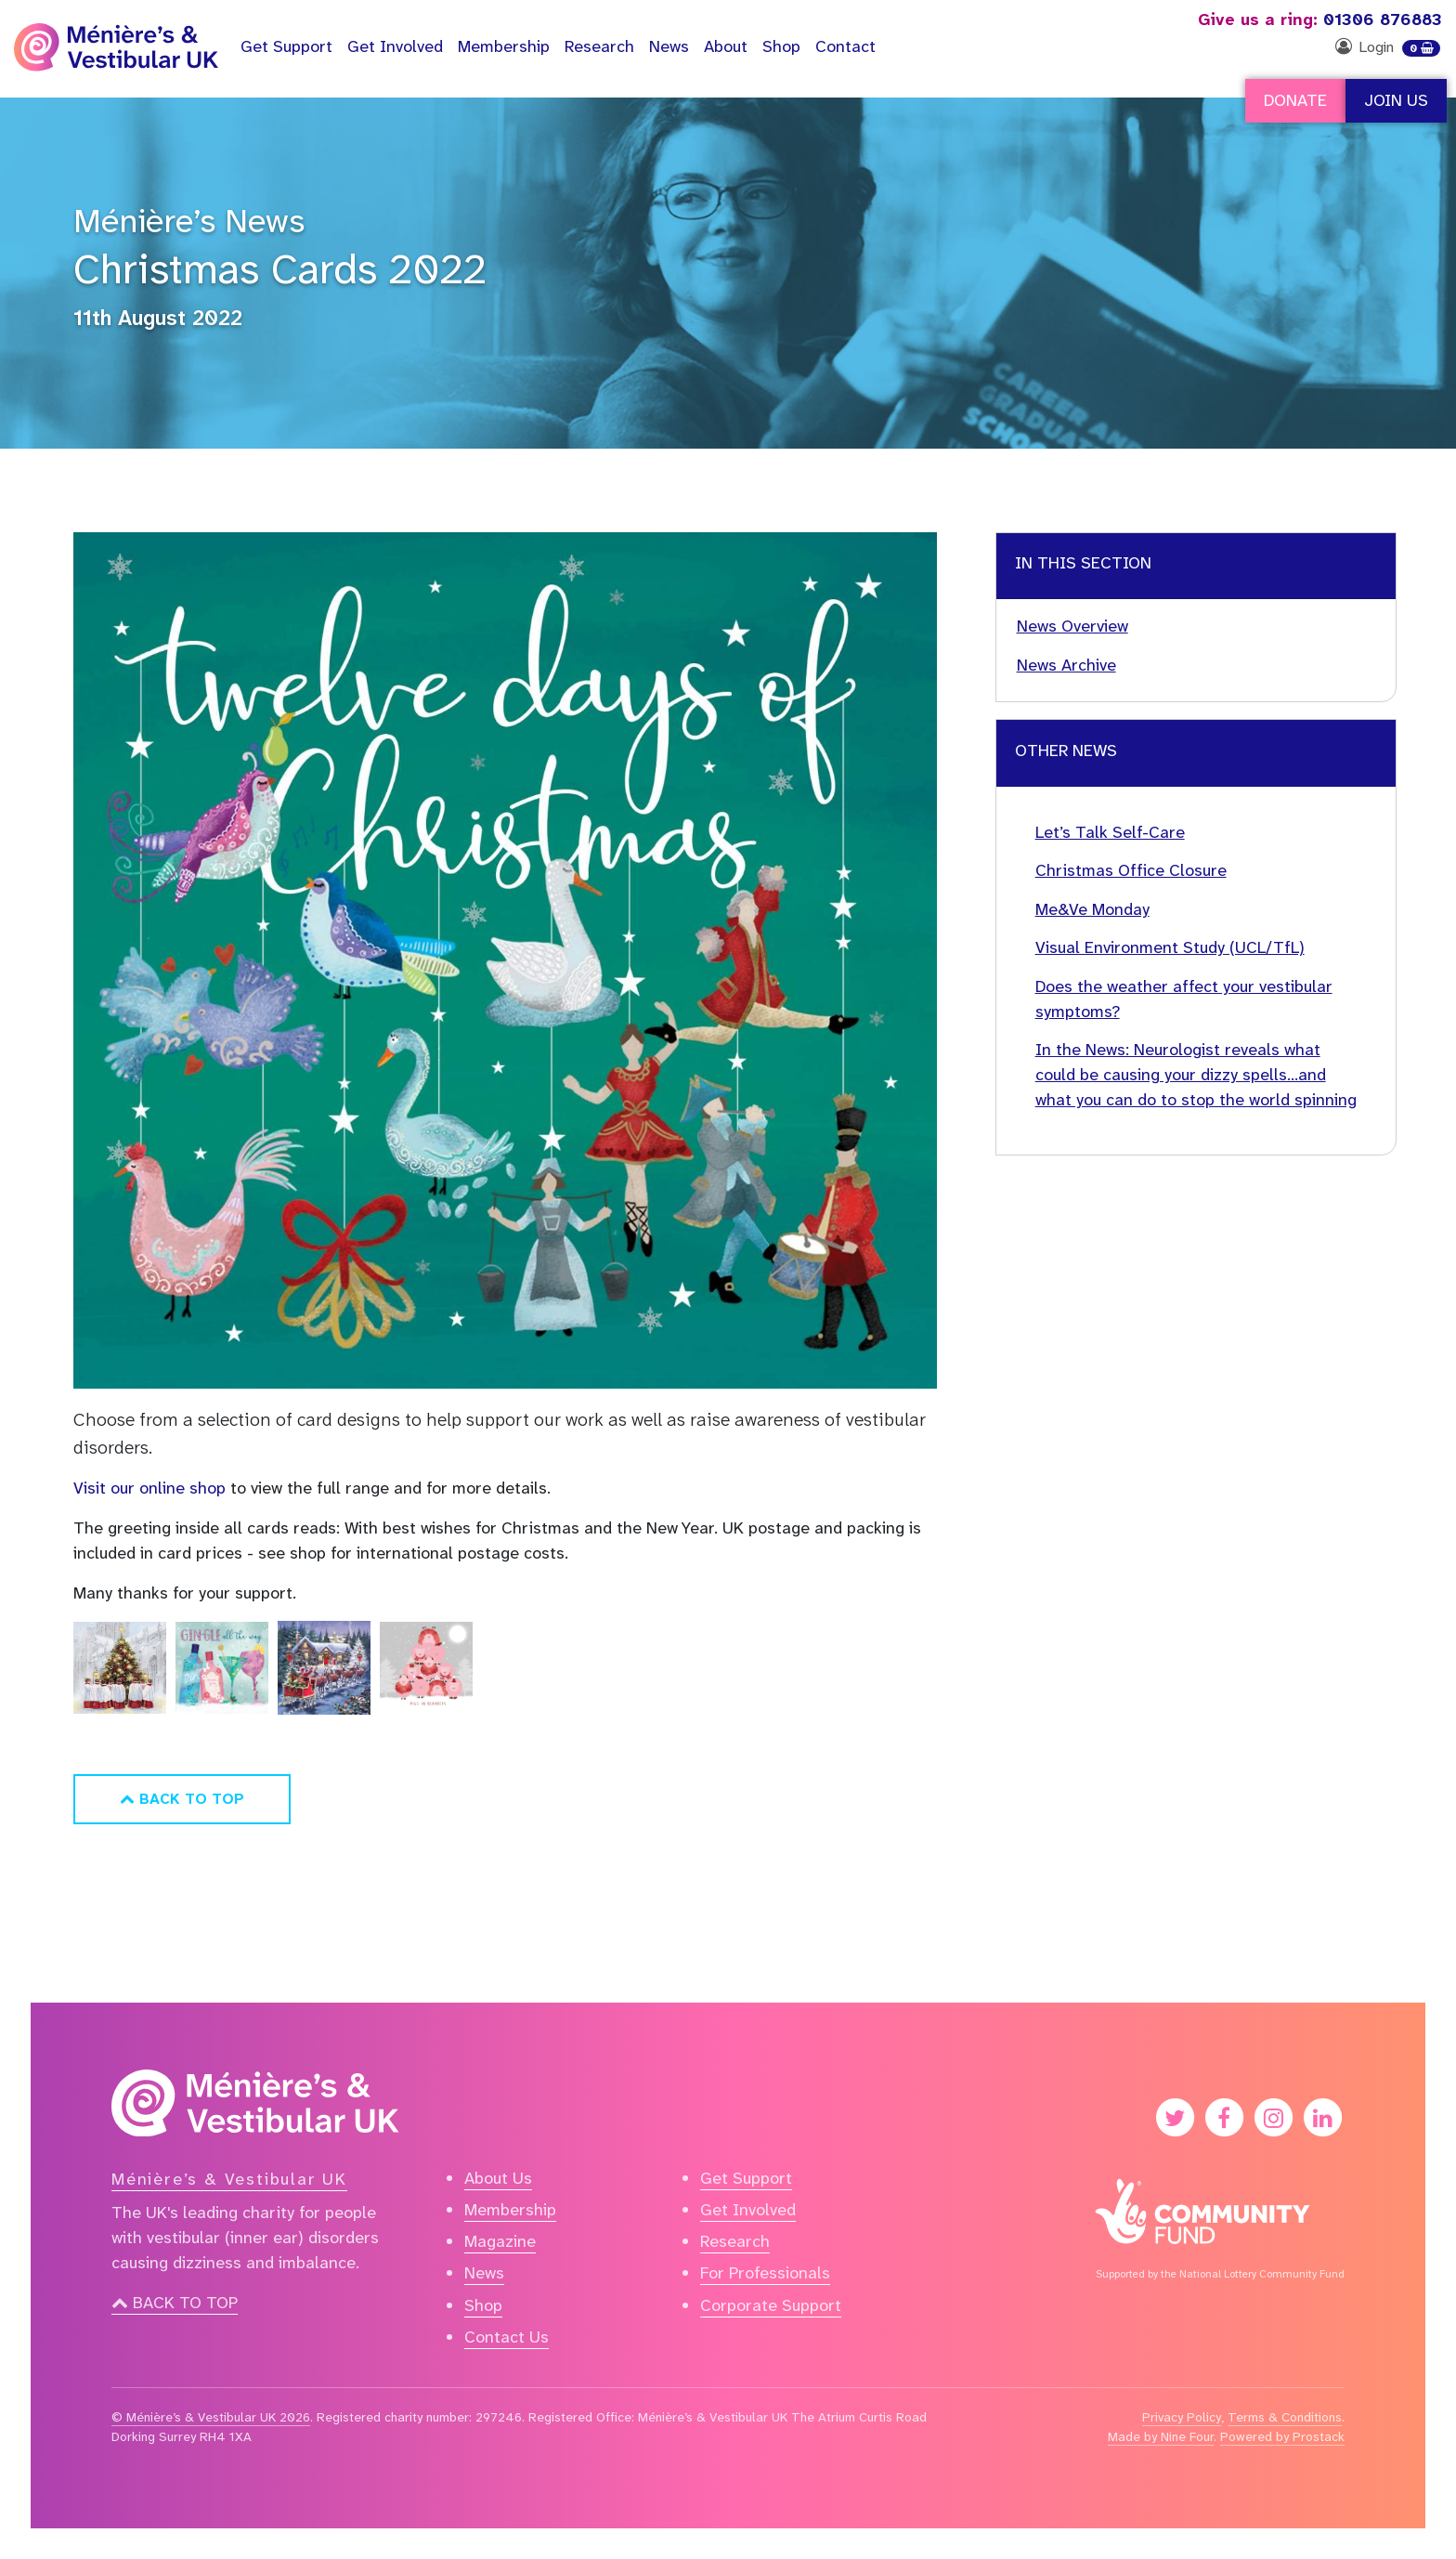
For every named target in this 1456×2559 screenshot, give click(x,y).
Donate (1295, 100)
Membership (504, 46)
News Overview (1072, 626)
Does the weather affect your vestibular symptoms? (1183, 999)
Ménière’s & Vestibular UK (229, 2179)
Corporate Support (770, 2305)
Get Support (746, 2178)
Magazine (500, 2241)
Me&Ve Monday (1092, 909)
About (726, 46)
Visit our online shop (151, 1488)
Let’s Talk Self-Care (1110, 832)
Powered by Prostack (1282, 2436)
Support (286, 46)
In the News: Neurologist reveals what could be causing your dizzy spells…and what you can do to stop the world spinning (1196, 1074)
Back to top (174, 2302)
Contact (845, 46)
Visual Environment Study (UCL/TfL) (1170, 947)
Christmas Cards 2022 (280, 269)
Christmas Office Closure (1131, 870)
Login (1376, 47)
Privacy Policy (1181, 2417)
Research (599, 46)
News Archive (1066, 665)
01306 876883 (1320, 19)
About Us (498, 2178)
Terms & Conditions (1285, 2417)
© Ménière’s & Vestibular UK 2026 (210, 2417)
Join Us (1396, 100)
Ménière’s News (189, 221)
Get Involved (395, 46)
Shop (781, 46)
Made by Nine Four (1161, 2436)
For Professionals (765, 2273)
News (669, 46)
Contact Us (506, 2337)
